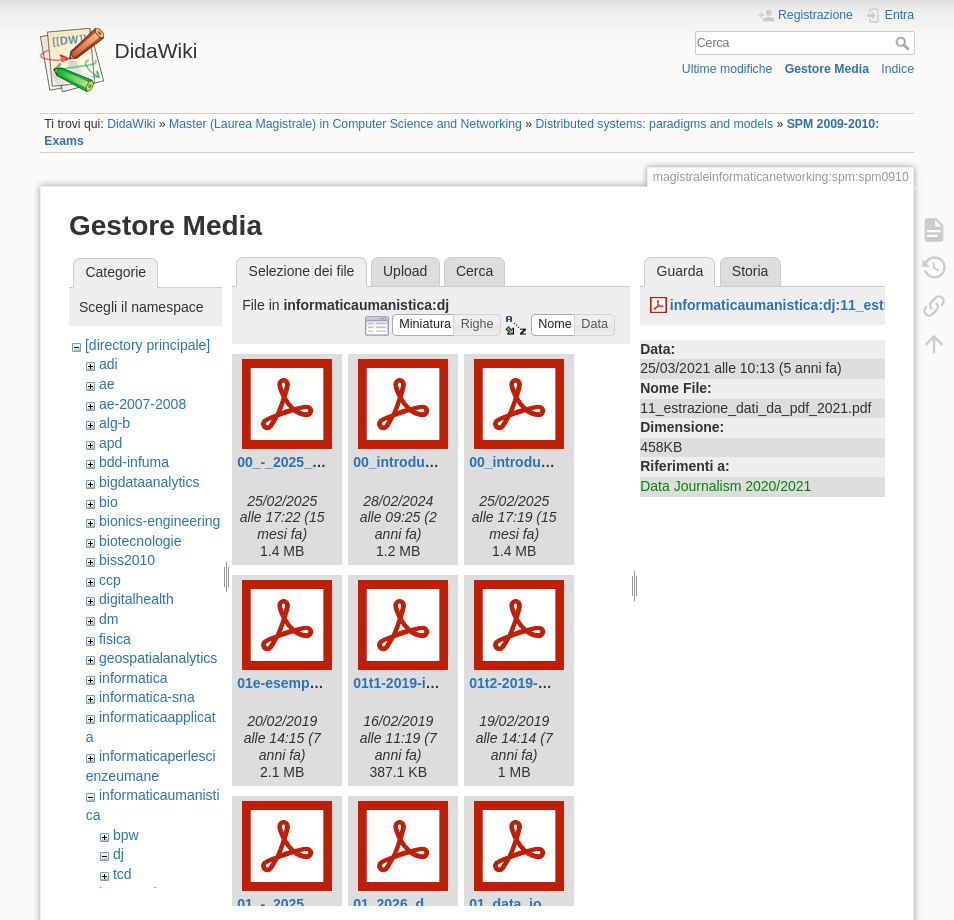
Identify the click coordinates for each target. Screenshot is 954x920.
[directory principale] (147, 345)
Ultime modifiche (727, 69)
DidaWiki (131, 124)
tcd (122, 874)
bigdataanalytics (149, 482)
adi (108, 364)
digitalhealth (136, 599)
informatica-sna (147, 697)
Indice (897, 69)
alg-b (114, 423)
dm (108, 619)
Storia (750, 271)
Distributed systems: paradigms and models (654, 124)
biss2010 (127, 560)
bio (108, 502)
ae (107, 384)
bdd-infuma (134, 462)
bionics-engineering (159, 521)
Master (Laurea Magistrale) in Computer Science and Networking (345, 124)
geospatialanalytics (158, 658)
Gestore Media (827, 69)
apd (110, 443)
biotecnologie (140, 541)
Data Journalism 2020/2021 (725, 486)
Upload (405, 271)
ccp (110, 580)
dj (118, 854)
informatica (133, 678)
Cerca (904, 43)
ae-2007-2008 (142, 404)
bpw (126, 835)
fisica (115, 639)
